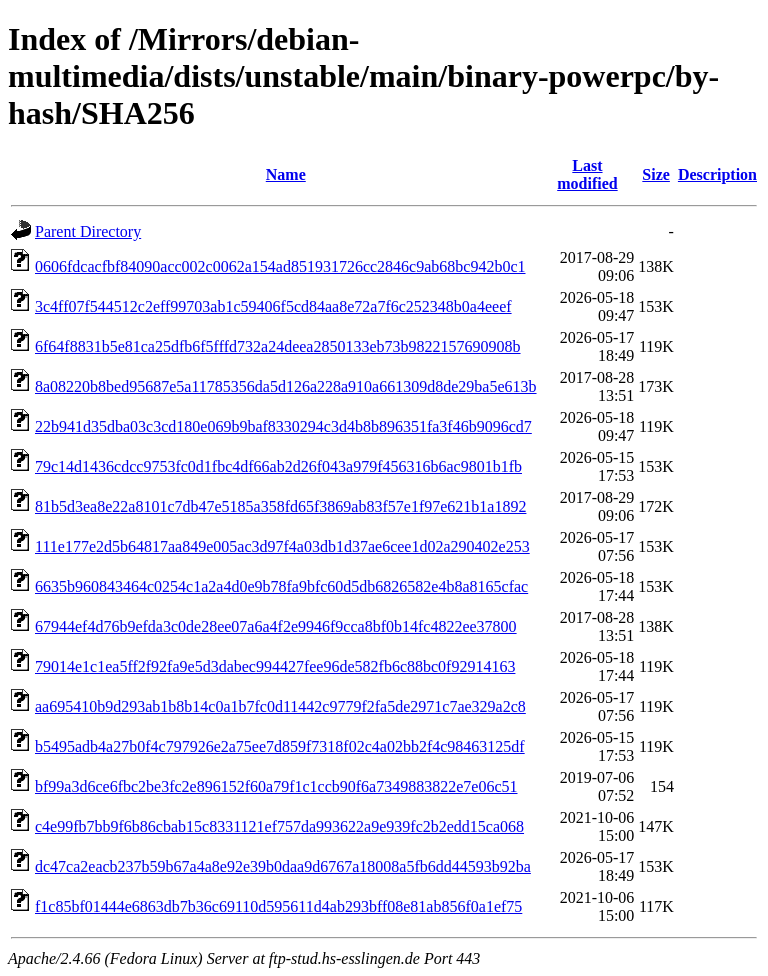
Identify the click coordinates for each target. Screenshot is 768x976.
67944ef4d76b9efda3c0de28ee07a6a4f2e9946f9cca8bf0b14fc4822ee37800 (276, 626)
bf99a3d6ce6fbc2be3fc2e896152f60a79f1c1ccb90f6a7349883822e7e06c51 (276, 786)
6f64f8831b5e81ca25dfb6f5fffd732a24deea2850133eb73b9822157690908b (278, 346)
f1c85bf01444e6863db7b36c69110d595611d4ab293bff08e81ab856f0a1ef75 (278, 906)
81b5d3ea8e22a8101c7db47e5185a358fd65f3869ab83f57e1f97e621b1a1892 (280, 506)
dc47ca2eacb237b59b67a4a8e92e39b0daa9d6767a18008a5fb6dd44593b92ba (283, 866)
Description (717, 174)
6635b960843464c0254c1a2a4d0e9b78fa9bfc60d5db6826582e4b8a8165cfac (281, 586)
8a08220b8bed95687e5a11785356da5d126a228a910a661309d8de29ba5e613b (286, 386)
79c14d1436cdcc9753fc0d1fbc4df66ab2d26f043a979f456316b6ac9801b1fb (278, 466)
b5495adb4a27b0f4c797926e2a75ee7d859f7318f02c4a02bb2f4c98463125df (280, 746)
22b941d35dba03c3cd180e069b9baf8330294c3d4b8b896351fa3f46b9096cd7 (283, 426)
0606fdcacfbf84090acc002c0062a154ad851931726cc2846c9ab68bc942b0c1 (280, 266)
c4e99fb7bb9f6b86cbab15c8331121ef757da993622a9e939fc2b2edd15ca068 (279, 826)
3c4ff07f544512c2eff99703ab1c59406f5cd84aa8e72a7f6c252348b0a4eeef (273, 306)
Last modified (587, 174)
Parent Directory (88, 231)
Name (286, 174)
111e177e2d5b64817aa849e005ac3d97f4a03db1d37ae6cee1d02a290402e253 (282, 546)
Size (656, 174)
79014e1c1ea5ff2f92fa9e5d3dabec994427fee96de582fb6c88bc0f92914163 (275, 666)
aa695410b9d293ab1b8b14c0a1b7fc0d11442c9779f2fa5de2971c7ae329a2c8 (280, 706)
